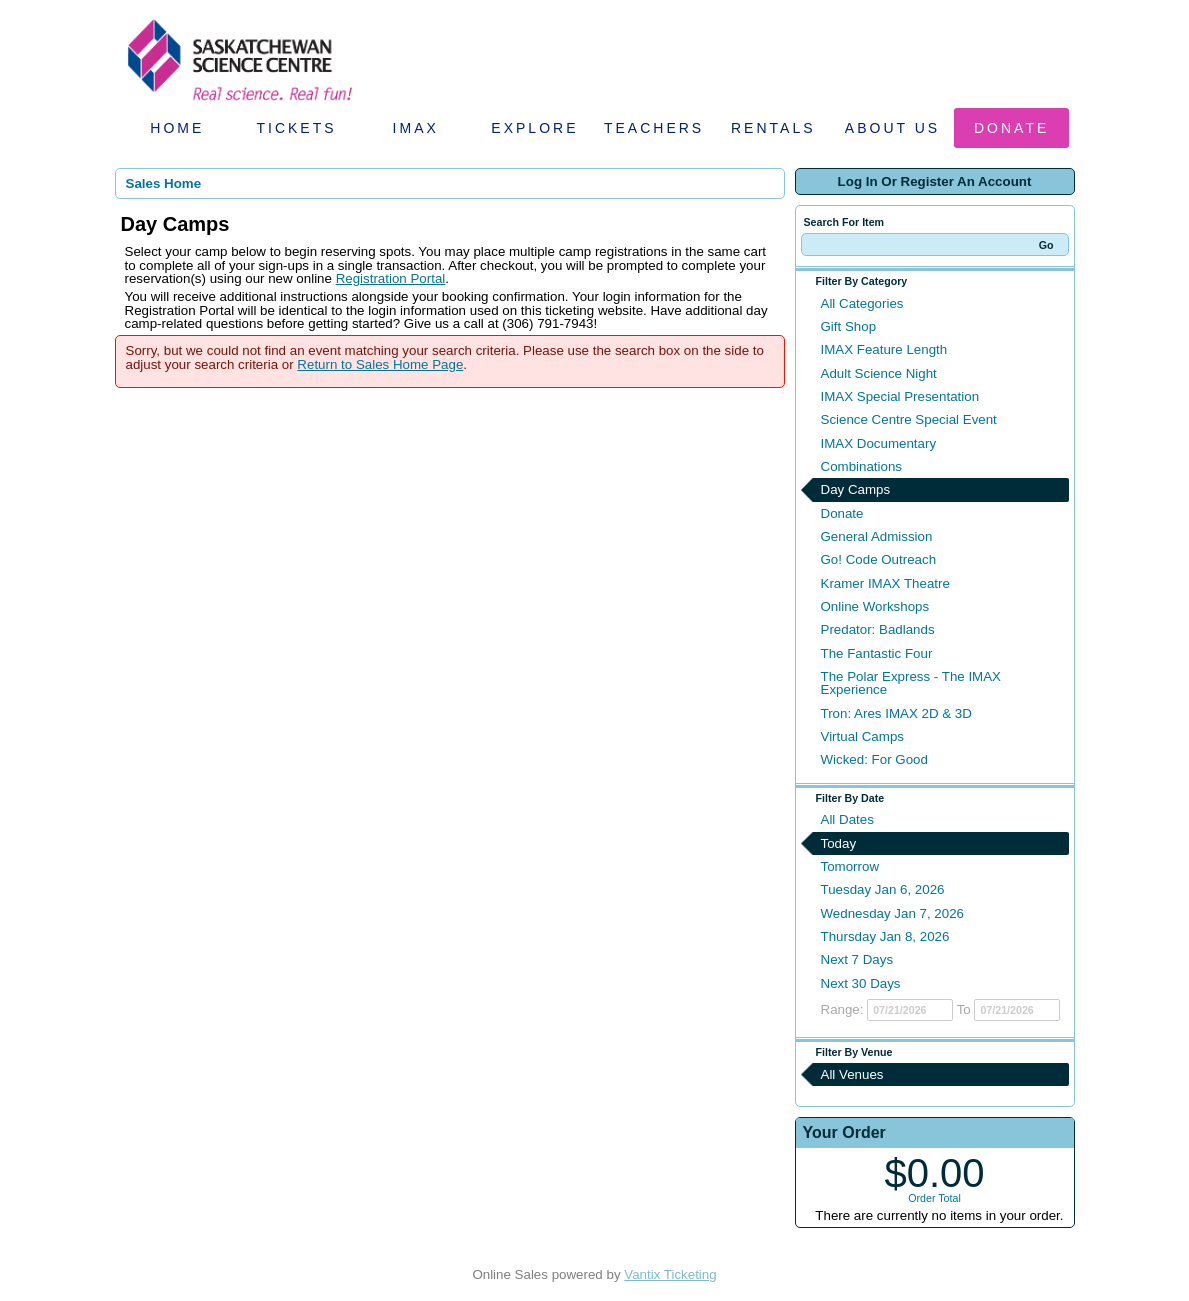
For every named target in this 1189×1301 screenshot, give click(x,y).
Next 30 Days (861, 983)
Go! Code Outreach (879, 559)
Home (177, 128)
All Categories (862, 303)
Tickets (296, 128)
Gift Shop (849, 326)
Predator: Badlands (878, 629)
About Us (892, 128)
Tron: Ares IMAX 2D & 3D (896, 713)
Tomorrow (850, 866)
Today (839, 843)
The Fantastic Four (877, 653)
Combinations (862, 466)
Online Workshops (875, 606)
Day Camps (856, 489)
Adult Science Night (879, 373)
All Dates (847, 819)
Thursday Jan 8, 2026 (885, 936)
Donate (1011, 128)
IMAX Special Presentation (900, 396)
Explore (534, 128)
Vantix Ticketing (670, 1274)
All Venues (852, 1074)
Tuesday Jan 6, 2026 (883, 889)
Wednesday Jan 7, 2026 (893, 913)
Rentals (773, 128)
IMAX (416, 128)
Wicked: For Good (874, 759)
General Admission (877, 536)
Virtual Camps (862, 736)
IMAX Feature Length (884, 349)
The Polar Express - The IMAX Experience (911, 683)
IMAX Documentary (879, 443)
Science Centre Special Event (909, 419)
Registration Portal (391, 278)
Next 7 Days (857, 959)
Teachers (654, 128)
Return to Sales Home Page (380, 364)
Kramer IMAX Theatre (885, 583)
